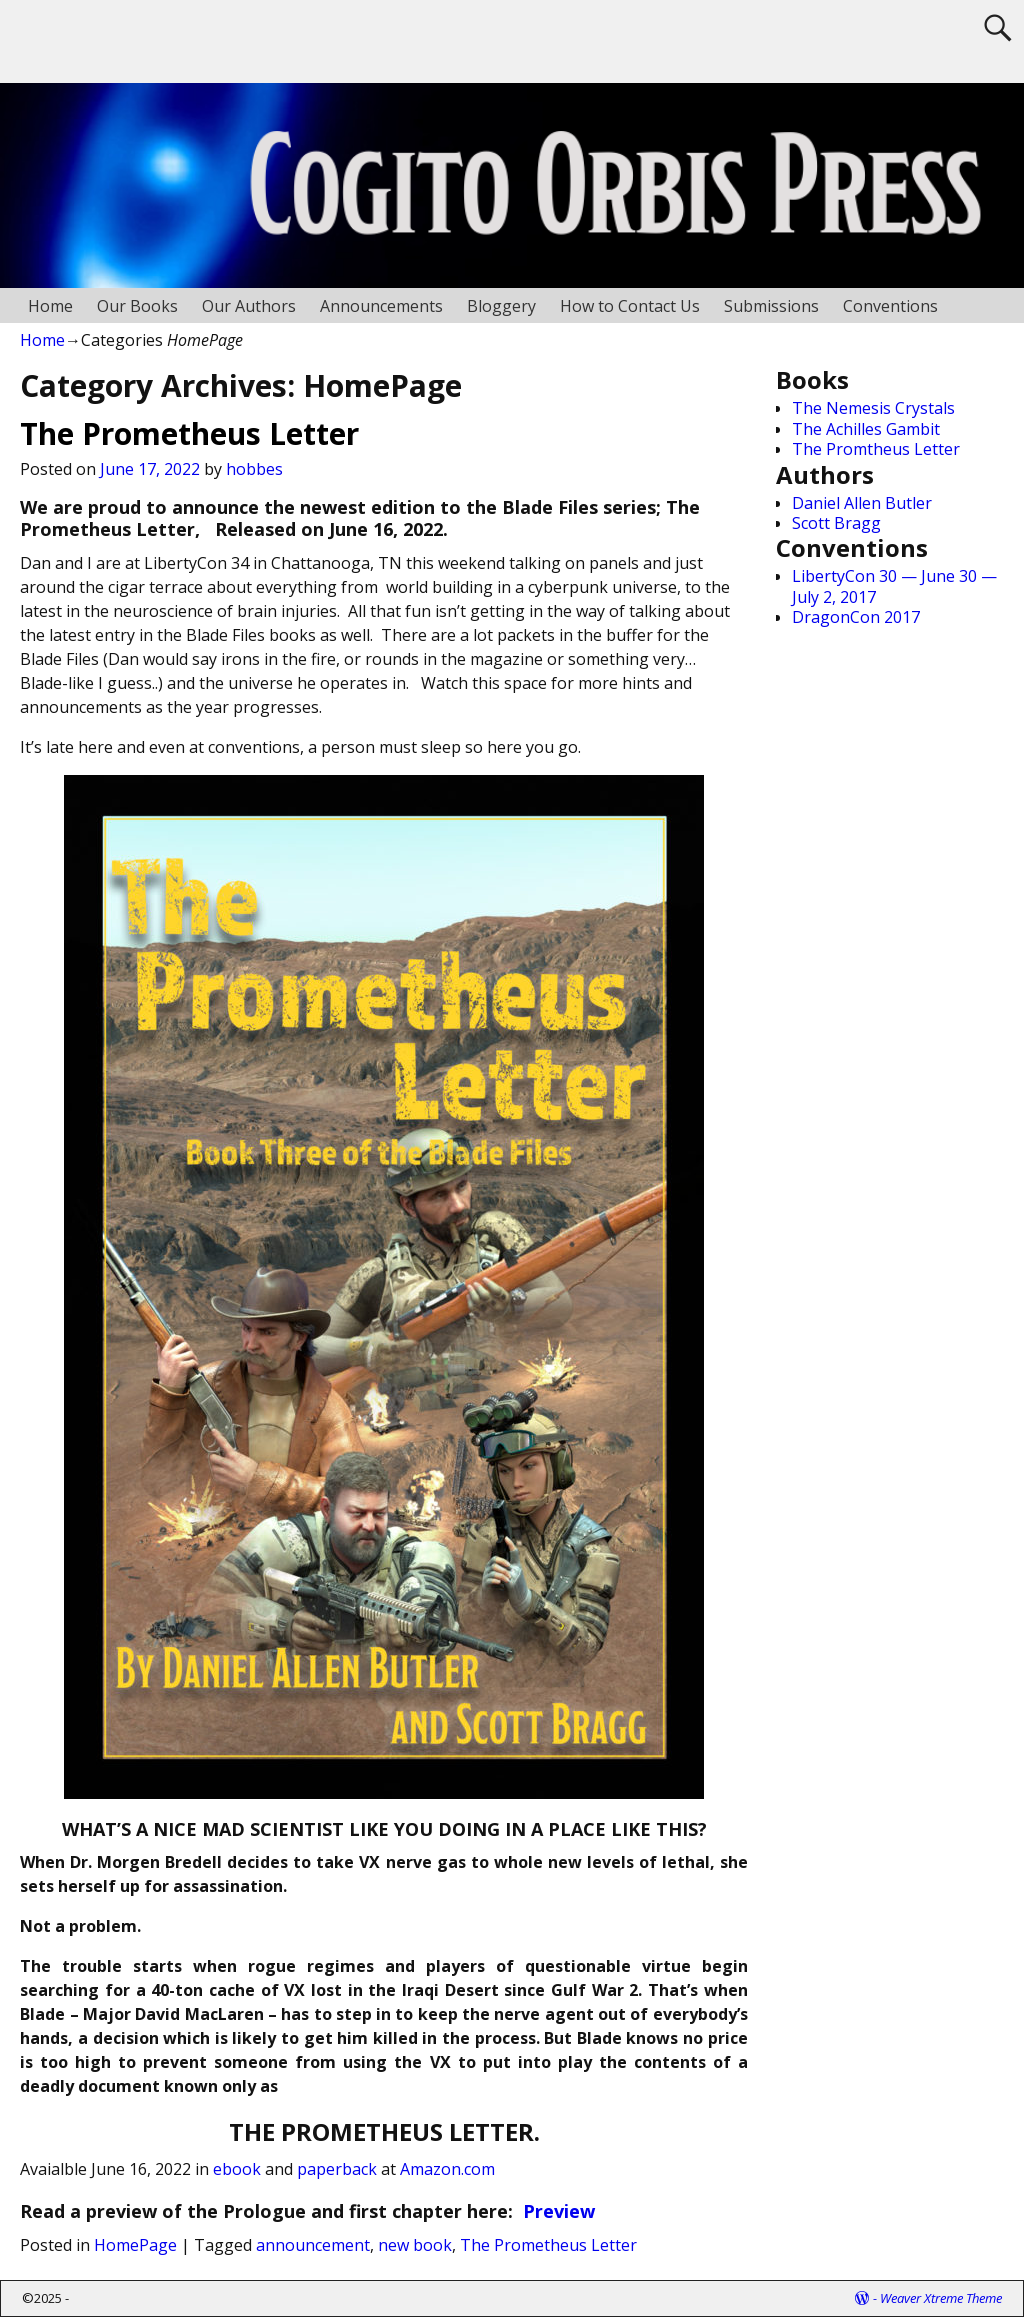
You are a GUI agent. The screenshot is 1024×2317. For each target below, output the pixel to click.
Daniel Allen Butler (862, 503)
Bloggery (501, 306)
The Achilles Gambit (866, 429)
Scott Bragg (836, 523)
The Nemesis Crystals (873, 408)
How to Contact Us (630, 306)
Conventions (890, 306)
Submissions (771, 306)
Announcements (381, 306)
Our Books (137, 306)
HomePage (135, 2245)
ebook (237, 2169)
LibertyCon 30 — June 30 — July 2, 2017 (894, 586)
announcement (313, 2245)
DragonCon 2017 (856, 617)
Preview (559, 2211)
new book (415, 2245)
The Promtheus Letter (876, 449)
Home (50, 306)
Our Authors (249, 306)
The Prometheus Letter (189, 433)
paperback (337, 2169)
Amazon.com (447, 2169)
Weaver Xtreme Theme (941, 2298)
